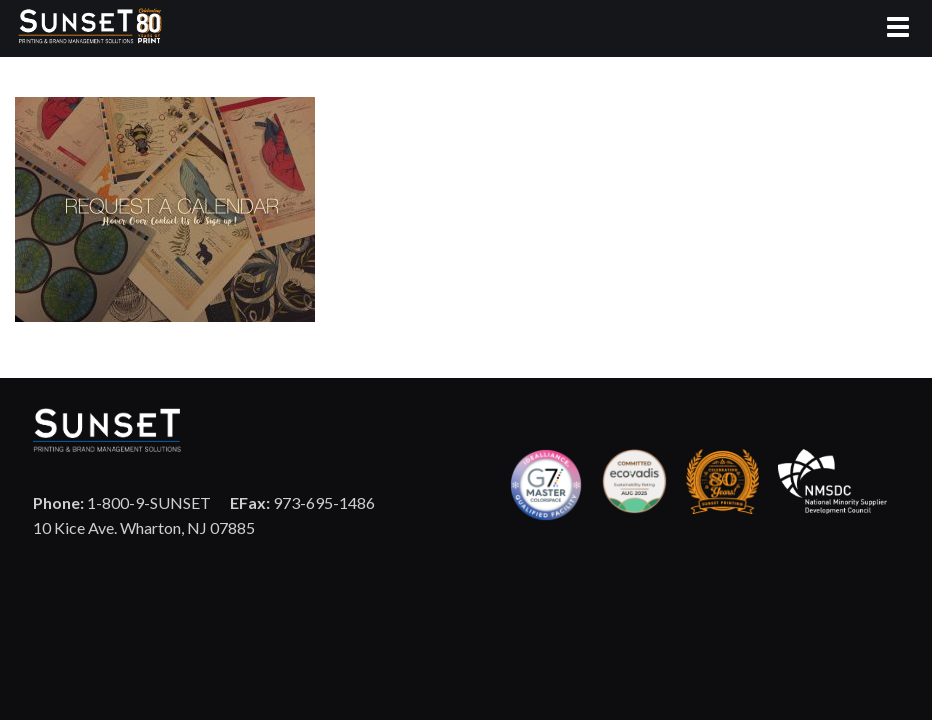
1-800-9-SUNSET (122, 502)
